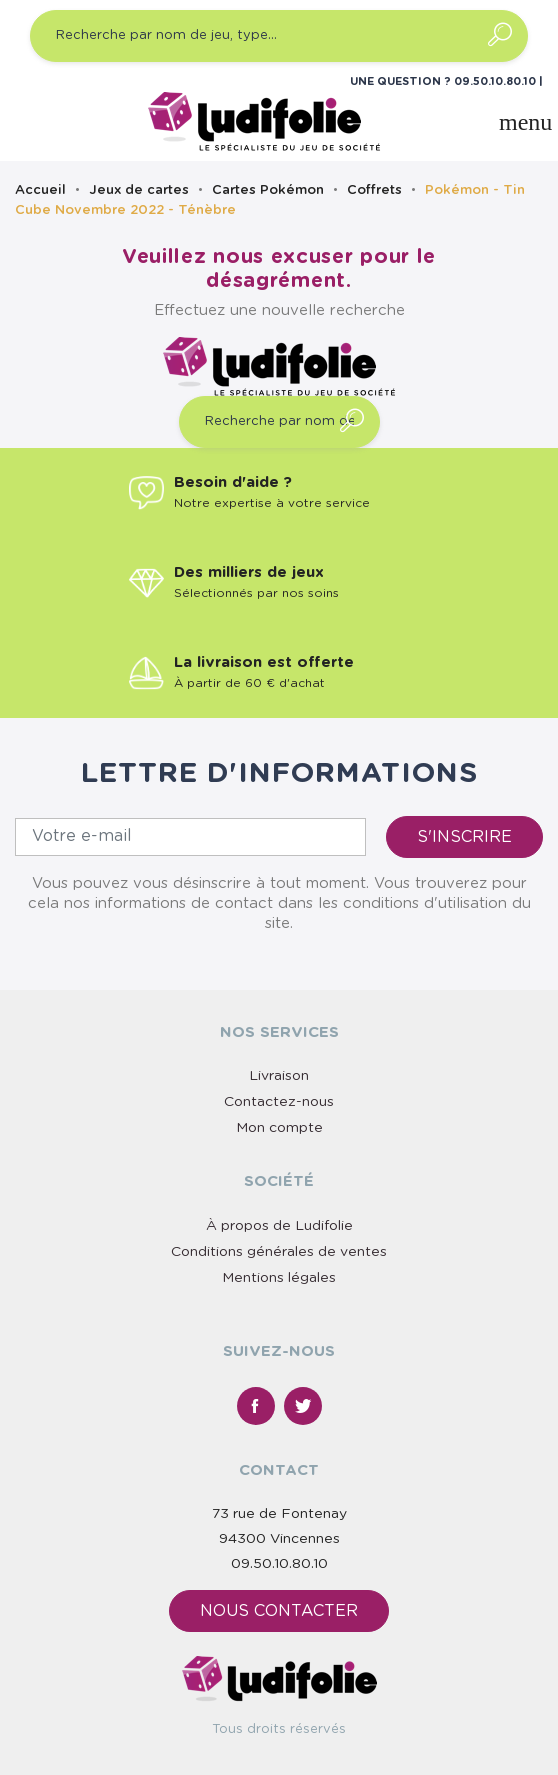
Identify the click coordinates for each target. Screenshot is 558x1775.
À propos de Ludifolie (279, 1226)
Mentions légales (279, 1278)
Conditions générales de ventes (279, 1252)
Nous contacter (279, 1611)
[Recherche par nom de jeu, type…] (279, 36)
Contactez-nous (279, 1102)
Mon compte (279, 1128)
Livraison (279, 1076)
